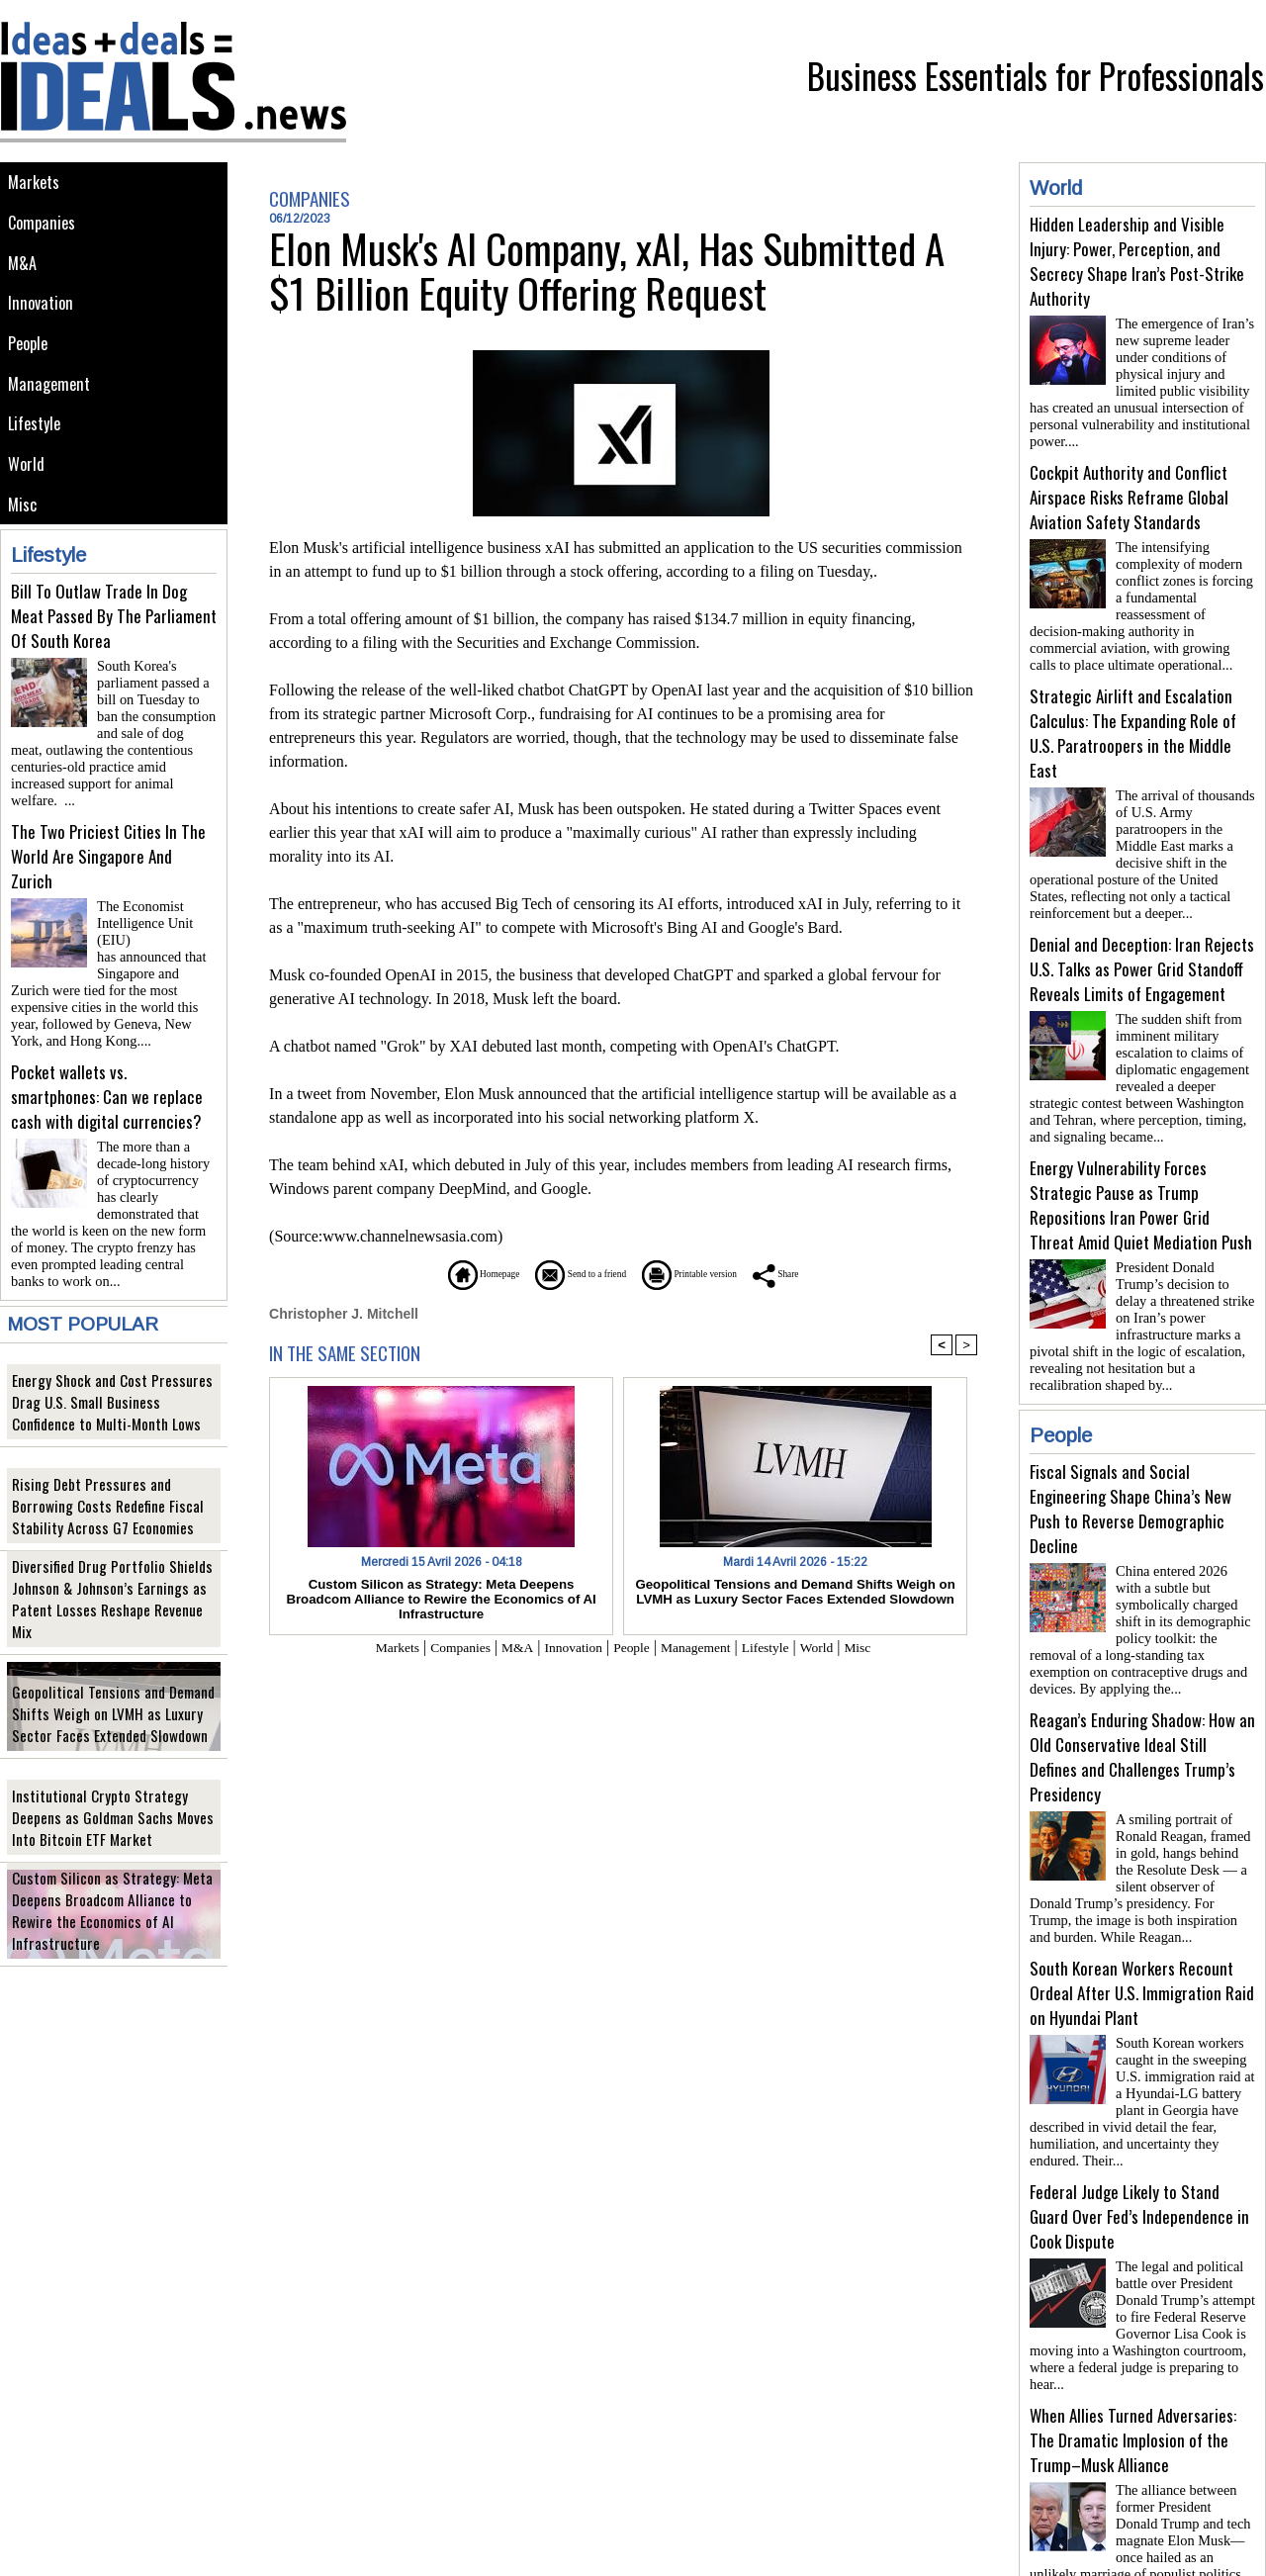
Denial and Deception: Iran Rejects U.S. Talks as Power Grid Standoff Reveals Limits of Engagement (1142, 945)
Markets (36, 184)
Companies (45, 229)
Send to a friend (564, 1273)
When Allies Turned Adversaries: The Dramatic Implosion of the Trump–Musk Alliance (1133, 2369)
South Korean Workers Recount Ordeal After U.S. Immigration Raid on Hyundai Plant (1142, 1937)
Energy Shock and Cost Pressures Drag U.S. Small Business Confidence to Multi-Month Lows (113, 1383)
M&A (24, 273)
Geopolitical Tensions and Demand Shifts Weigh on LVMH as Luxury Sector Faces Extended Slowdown (113, 1695)
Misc (25, 540)
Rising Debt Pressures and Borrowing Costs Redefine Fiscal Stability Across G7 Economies (110, 1487)
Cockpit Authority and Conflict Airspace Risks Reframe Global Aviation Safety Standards (1129, 489)
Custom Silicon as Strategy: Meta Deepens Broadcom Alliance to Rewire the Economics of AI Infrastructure (109, 1903)
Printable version (717, 1273)
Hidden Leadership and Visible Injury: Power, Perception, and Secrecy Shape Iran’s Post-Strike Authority (1137, 261)
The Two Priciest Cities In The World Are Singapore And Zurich (108, 870)
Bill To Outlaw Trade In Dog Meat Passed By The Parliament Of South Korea (114, 654)
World (28, 496)
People (31, 362)
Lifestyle (38, 451)
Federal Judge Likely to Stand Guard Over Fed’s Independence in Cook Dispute (1139, 2153)
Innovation (44, 318)
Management (52, 407)
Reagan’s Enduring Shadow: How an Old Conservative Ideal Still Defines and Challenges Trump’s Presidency (1142, 1709)
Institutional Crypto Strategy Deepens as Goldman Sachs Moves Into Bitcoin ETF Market (110, 1799)
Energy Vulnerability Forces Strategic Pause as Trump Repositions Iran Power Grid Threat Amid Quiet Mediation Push (1141, 1173)
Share (835, 1273)
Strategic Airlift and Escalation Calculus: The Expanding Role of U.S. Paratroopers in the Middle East (1133, 717)
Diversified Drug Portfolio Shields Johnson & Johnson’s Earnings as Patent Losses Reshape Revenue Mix (113, 1591)
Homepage (430, 1273)
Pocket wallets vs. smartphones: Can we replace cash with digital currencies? (107, 1086)
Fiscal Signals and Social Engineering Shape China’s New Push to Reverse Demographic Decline (1130, 1469)
